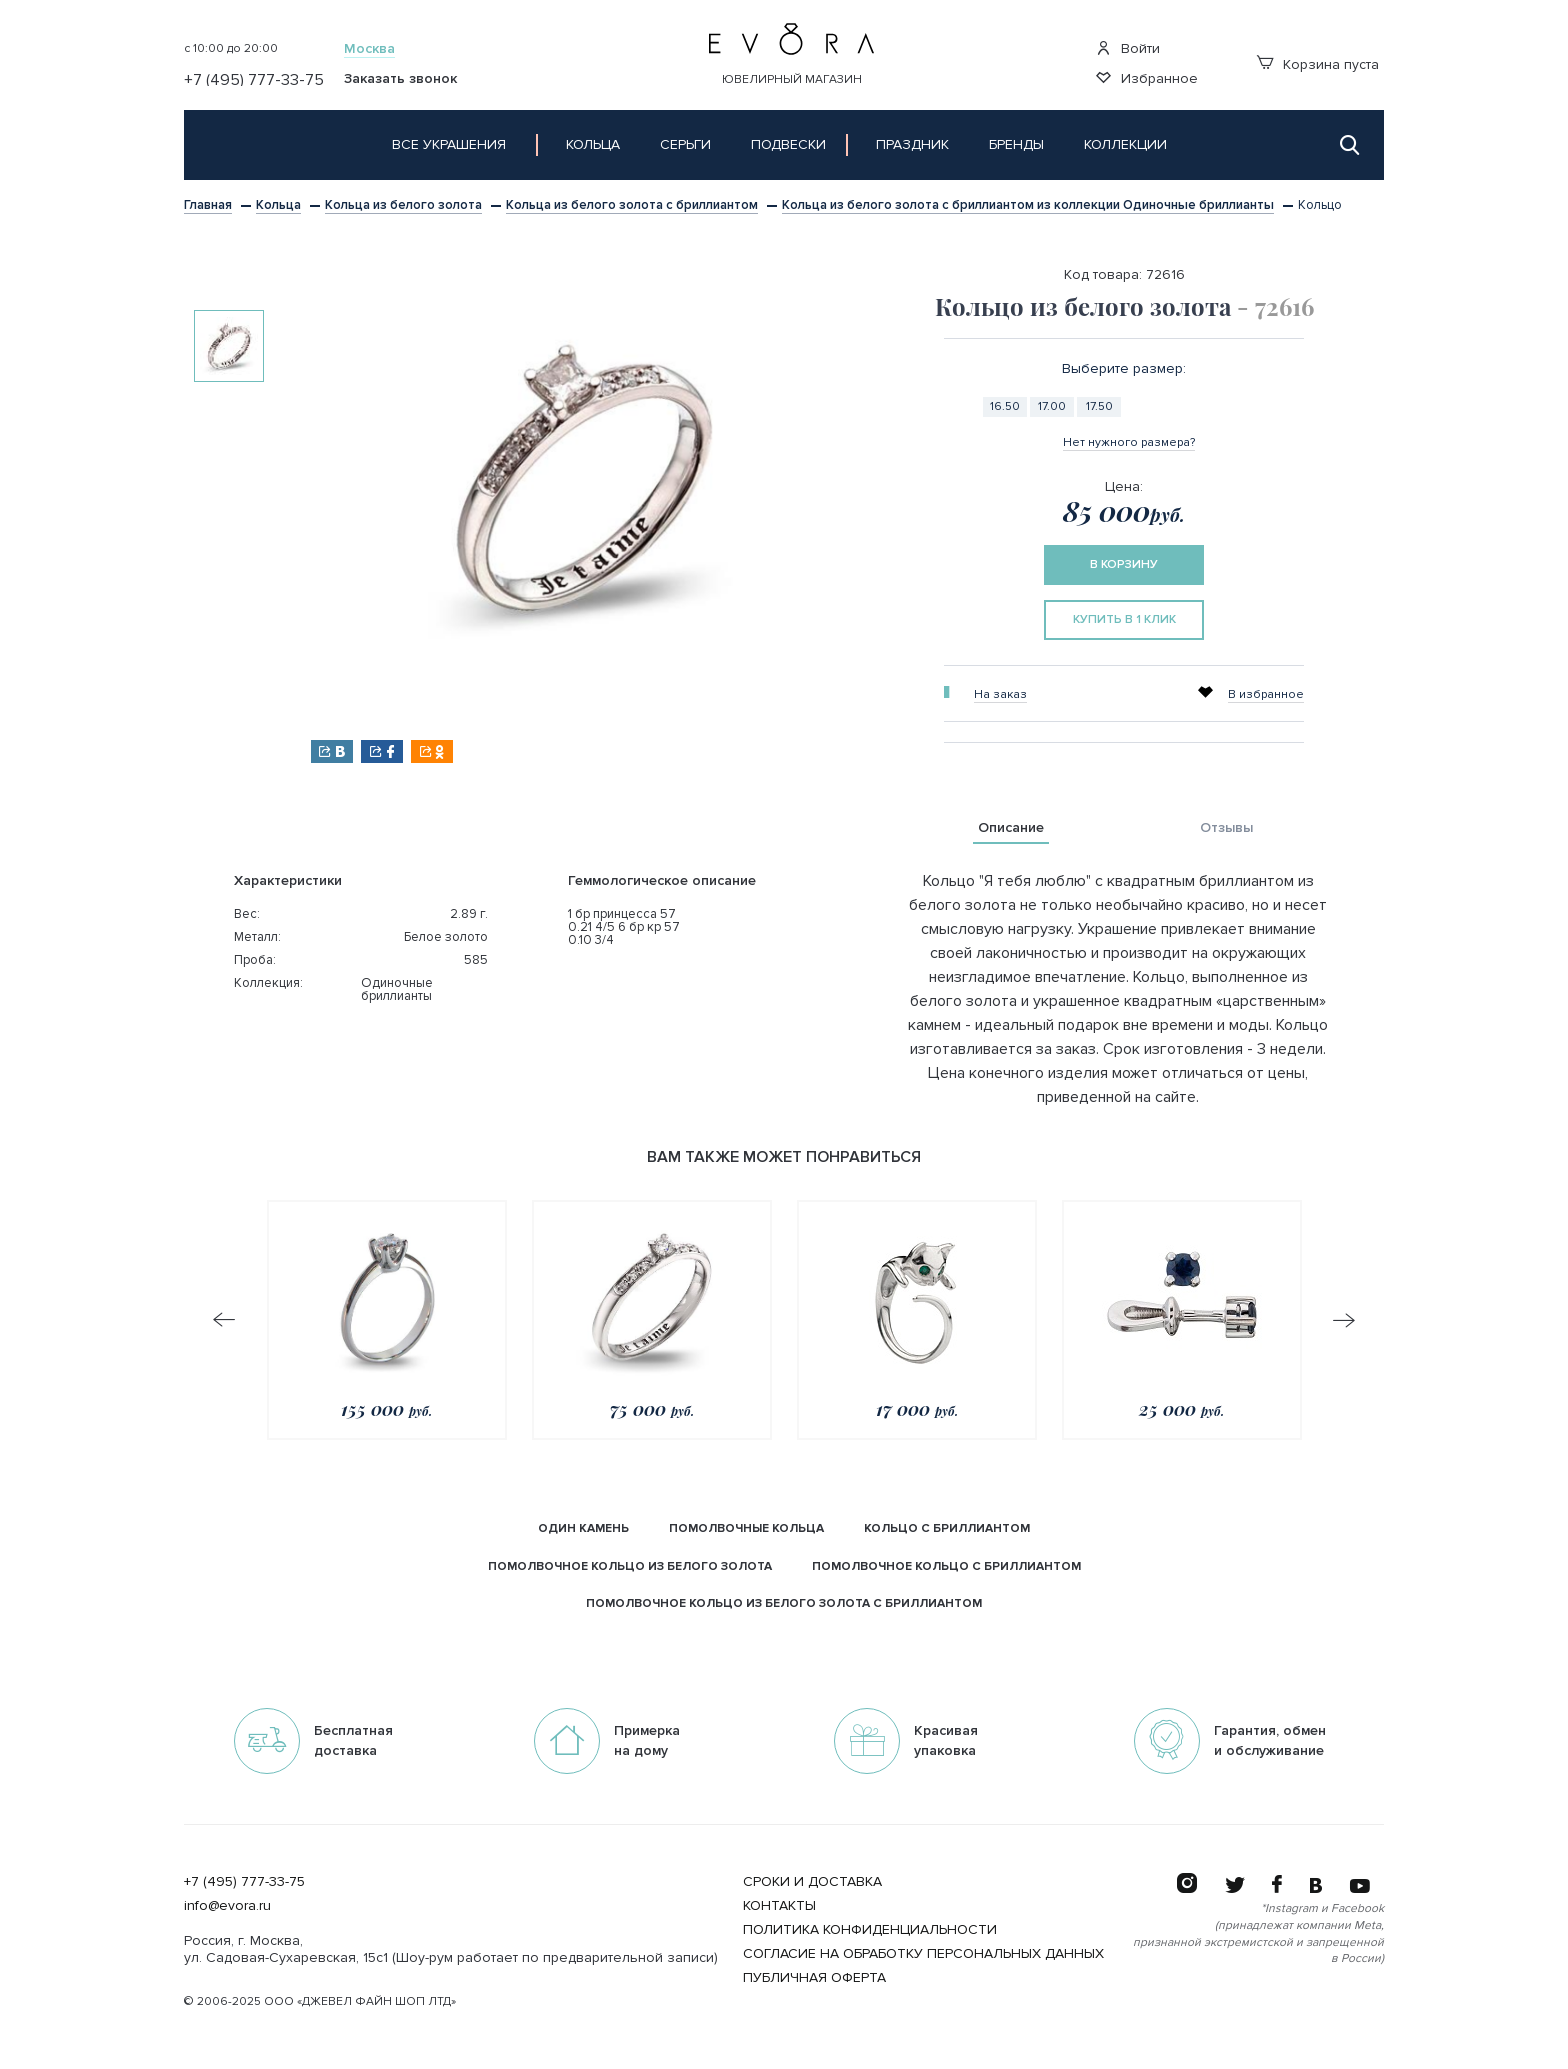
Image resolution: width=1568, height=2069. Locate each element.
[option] (229, 346)
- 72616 (1275, 306)
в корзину (1124, 564)
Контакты (779, 1905)
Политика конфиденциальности (870, 1929)
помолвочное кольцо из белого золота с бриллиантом (784, 1603)
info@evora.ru (227, 1905)
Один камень (583, 1528)
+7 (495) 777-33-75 (244, 1881)
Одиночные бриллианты (397, 989)
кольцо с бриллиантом (947, 1528)
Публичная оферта (814, 1977)
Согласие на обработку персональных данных (923, 1953)
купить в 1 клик (1124, 619)
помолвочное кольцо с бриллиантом (946, 1566)
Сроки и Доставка (812, 1881)
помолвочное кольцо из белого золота (630, 1566)
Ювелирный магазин (792, 79)
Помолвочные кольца (746, 1528)
